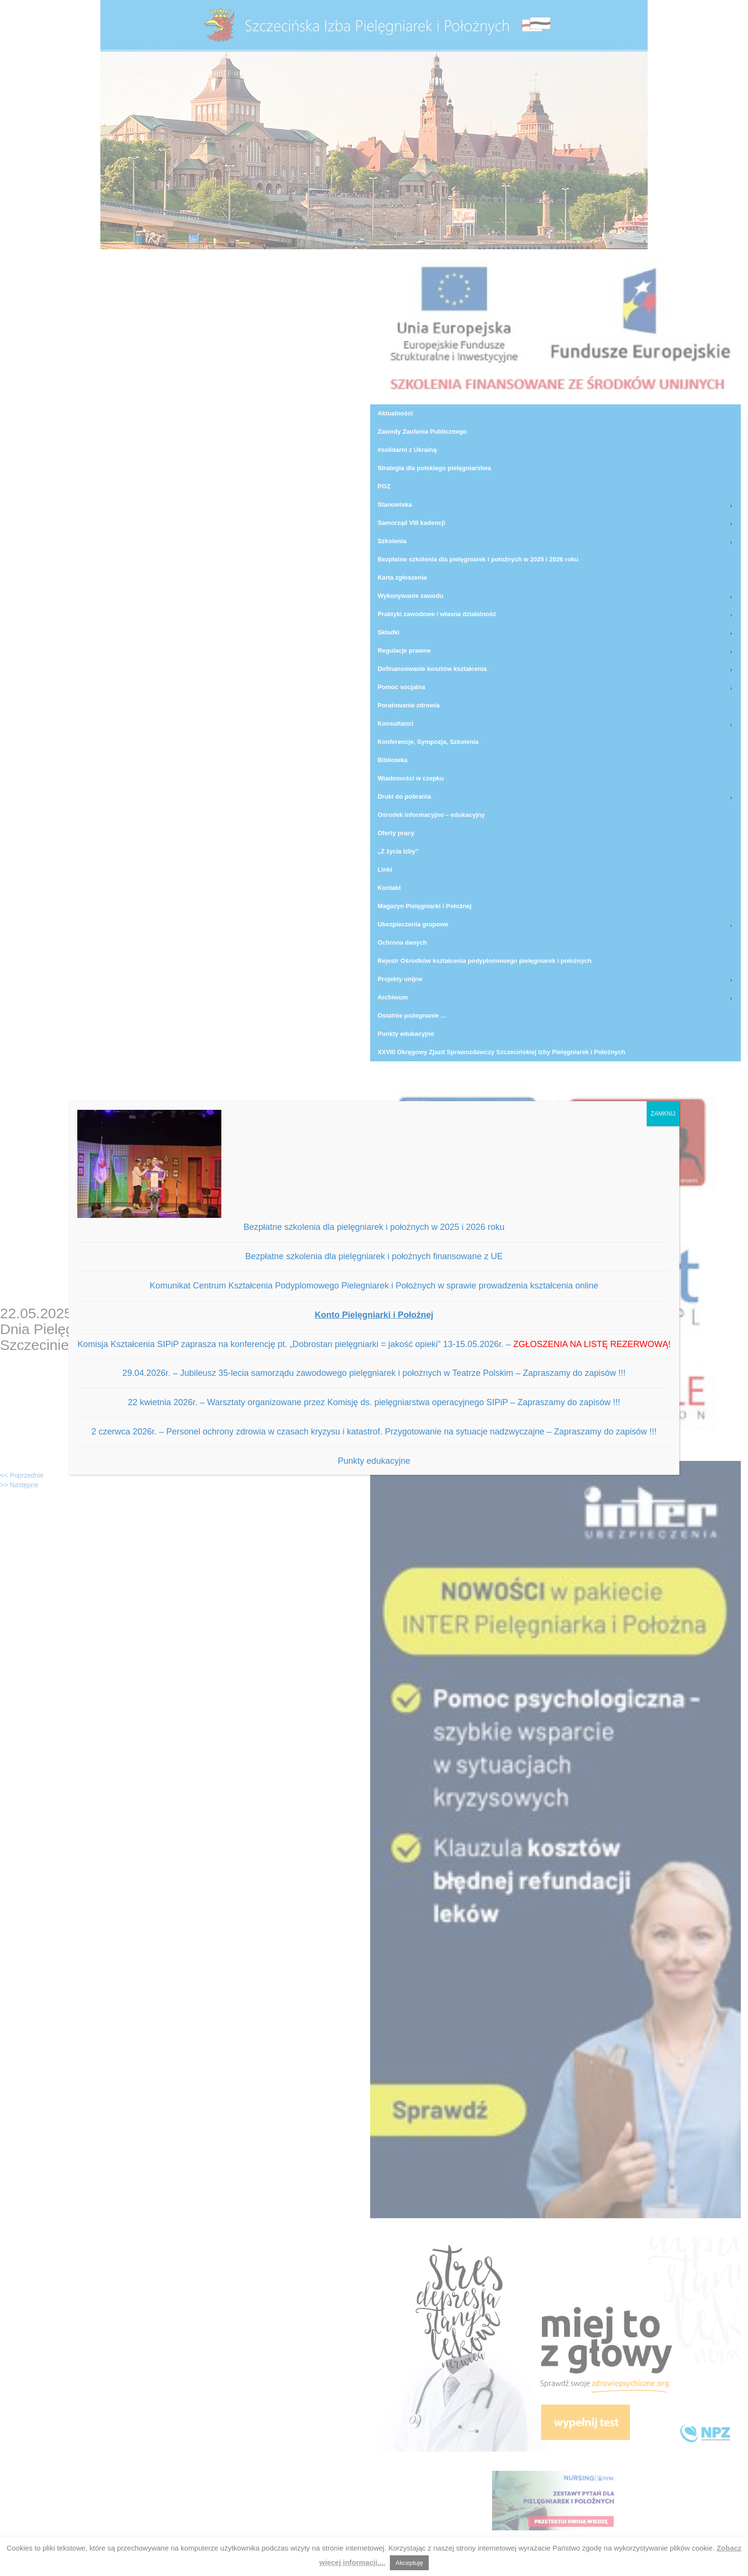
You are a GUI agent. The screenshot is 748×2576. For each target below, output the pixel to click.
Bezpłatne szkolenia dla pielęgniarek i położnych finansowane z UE (374, 1256)
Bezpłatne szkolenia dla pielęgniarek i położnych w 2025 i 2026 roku (373, 1227)
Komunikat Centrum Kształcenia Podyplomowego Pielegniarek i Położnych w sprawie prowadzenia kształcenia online (374, 1285)
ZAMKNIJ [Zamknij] (663, 1113)
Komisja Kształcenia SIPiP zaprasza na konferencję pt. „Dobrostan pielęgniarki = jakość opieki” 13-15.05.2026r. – (373, 1344)
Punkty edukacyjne (374, 1461)
